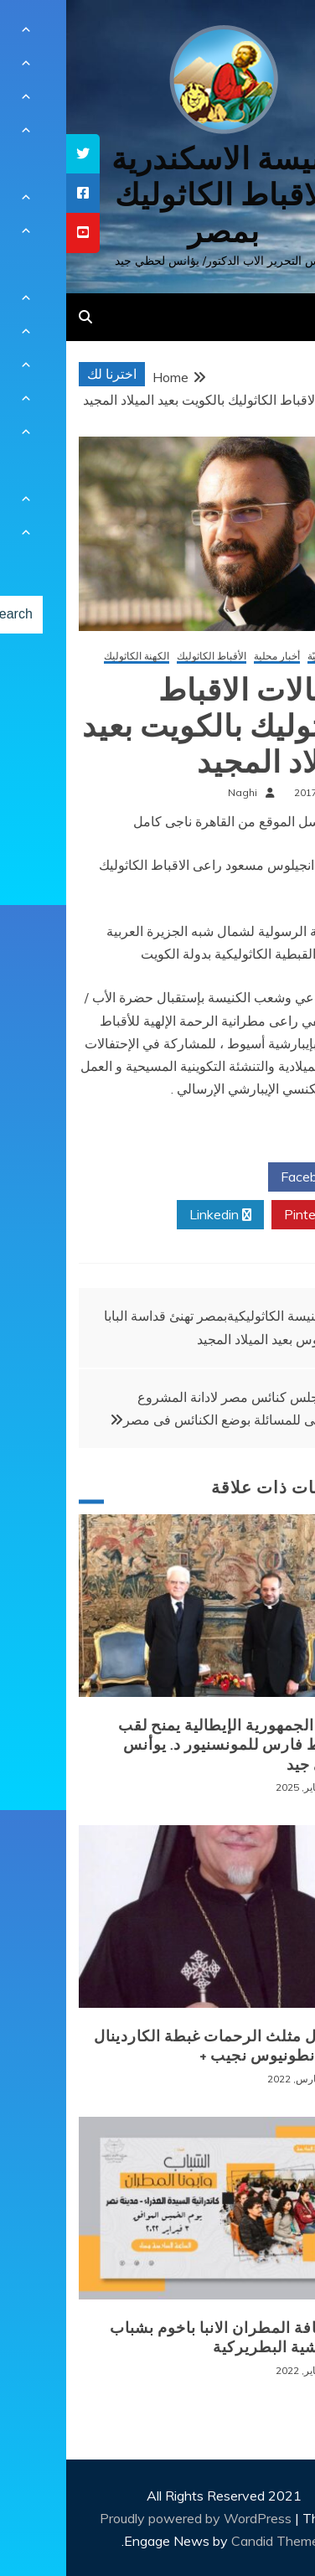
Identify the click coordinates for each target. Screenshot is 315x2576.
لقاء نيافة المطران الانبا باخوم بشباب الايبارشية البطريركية (167, 2337)
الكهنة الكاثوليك (70, 656)
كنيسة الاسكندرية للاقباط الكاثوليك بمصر (158, 195)
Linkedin (154, 1215)
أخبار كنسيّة (265, 656)
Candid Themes (212, 2540)
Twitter (153, 1177)
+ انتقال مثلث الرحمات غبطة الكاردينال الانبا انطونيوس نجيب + (159, 2046)
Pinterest (252, 1215)
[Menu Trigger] (276, 36)
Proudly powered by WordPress (131, 2518)
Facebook (250, 1177)
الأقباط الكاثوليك (145, 656)
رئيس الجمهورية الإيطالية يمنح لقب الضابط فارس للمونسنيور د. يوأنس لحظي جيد (171, 1745)
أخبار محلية (211, 656)
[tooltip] (17, 153)
